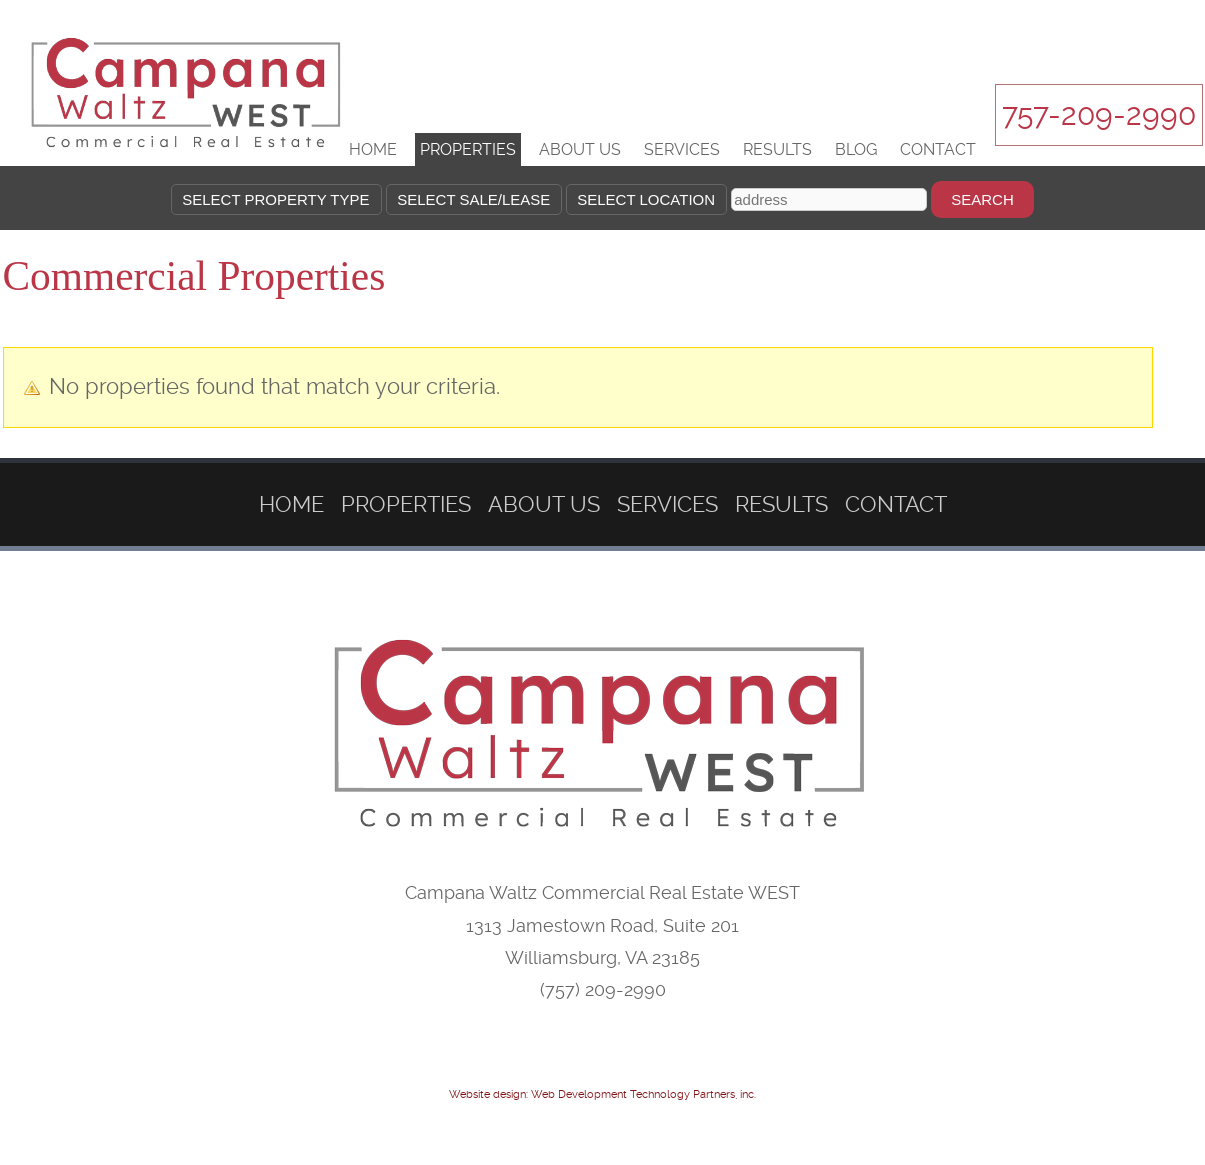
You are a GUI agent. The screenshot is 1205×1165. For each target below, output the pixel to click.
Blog (856, 149)
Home (373, 149)
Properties (468, 149)
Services (682, 149)
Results (777, 149)
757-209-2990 (1099, 114)
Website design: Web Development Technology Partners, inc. (602, 1094)
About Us (580, 149)
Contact (938, 149)
